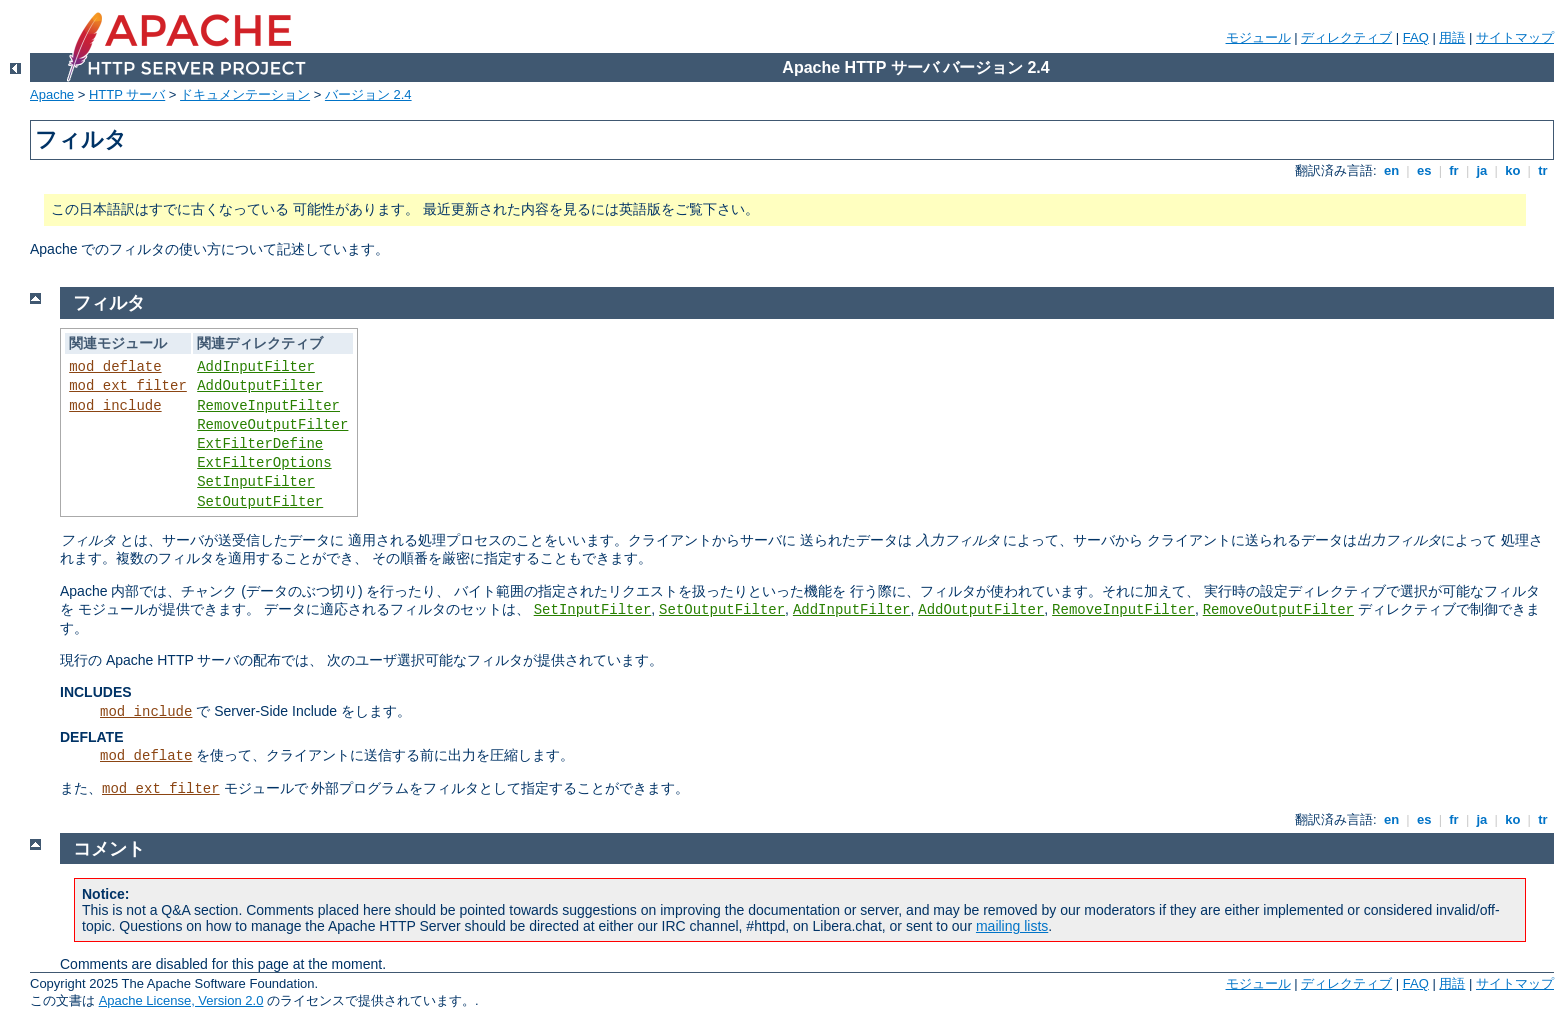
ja (1482, 170)
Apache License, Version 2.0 (181, 1000)
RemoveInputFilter (268, 406)
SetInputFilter (256, 482)
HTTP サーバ (127, 94)
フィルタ (109, 303)
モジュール (1258, 37)
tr (1543, 170)
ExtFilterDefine (260, 444)
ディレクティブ (1346, 37)
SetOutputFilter (260, 502)
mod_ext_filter (128, 386)
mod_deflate (115, 367)
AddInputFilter (256, 367)
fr (1454, 170)
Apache (52, 94)
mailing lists (1012, 926)
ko (1513, 170)
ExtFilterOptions (264, 463)
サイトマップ (1515, 37)
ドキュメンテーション (245, 94)
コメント (109, 849)
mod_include (115, 406)
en (1391, 170)
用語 (1452, 37)
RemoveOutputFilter (272, 425)
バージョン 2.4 (368, 94)
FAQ (1416, 37)
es (1424, 170)
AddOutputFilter (260, 386)
